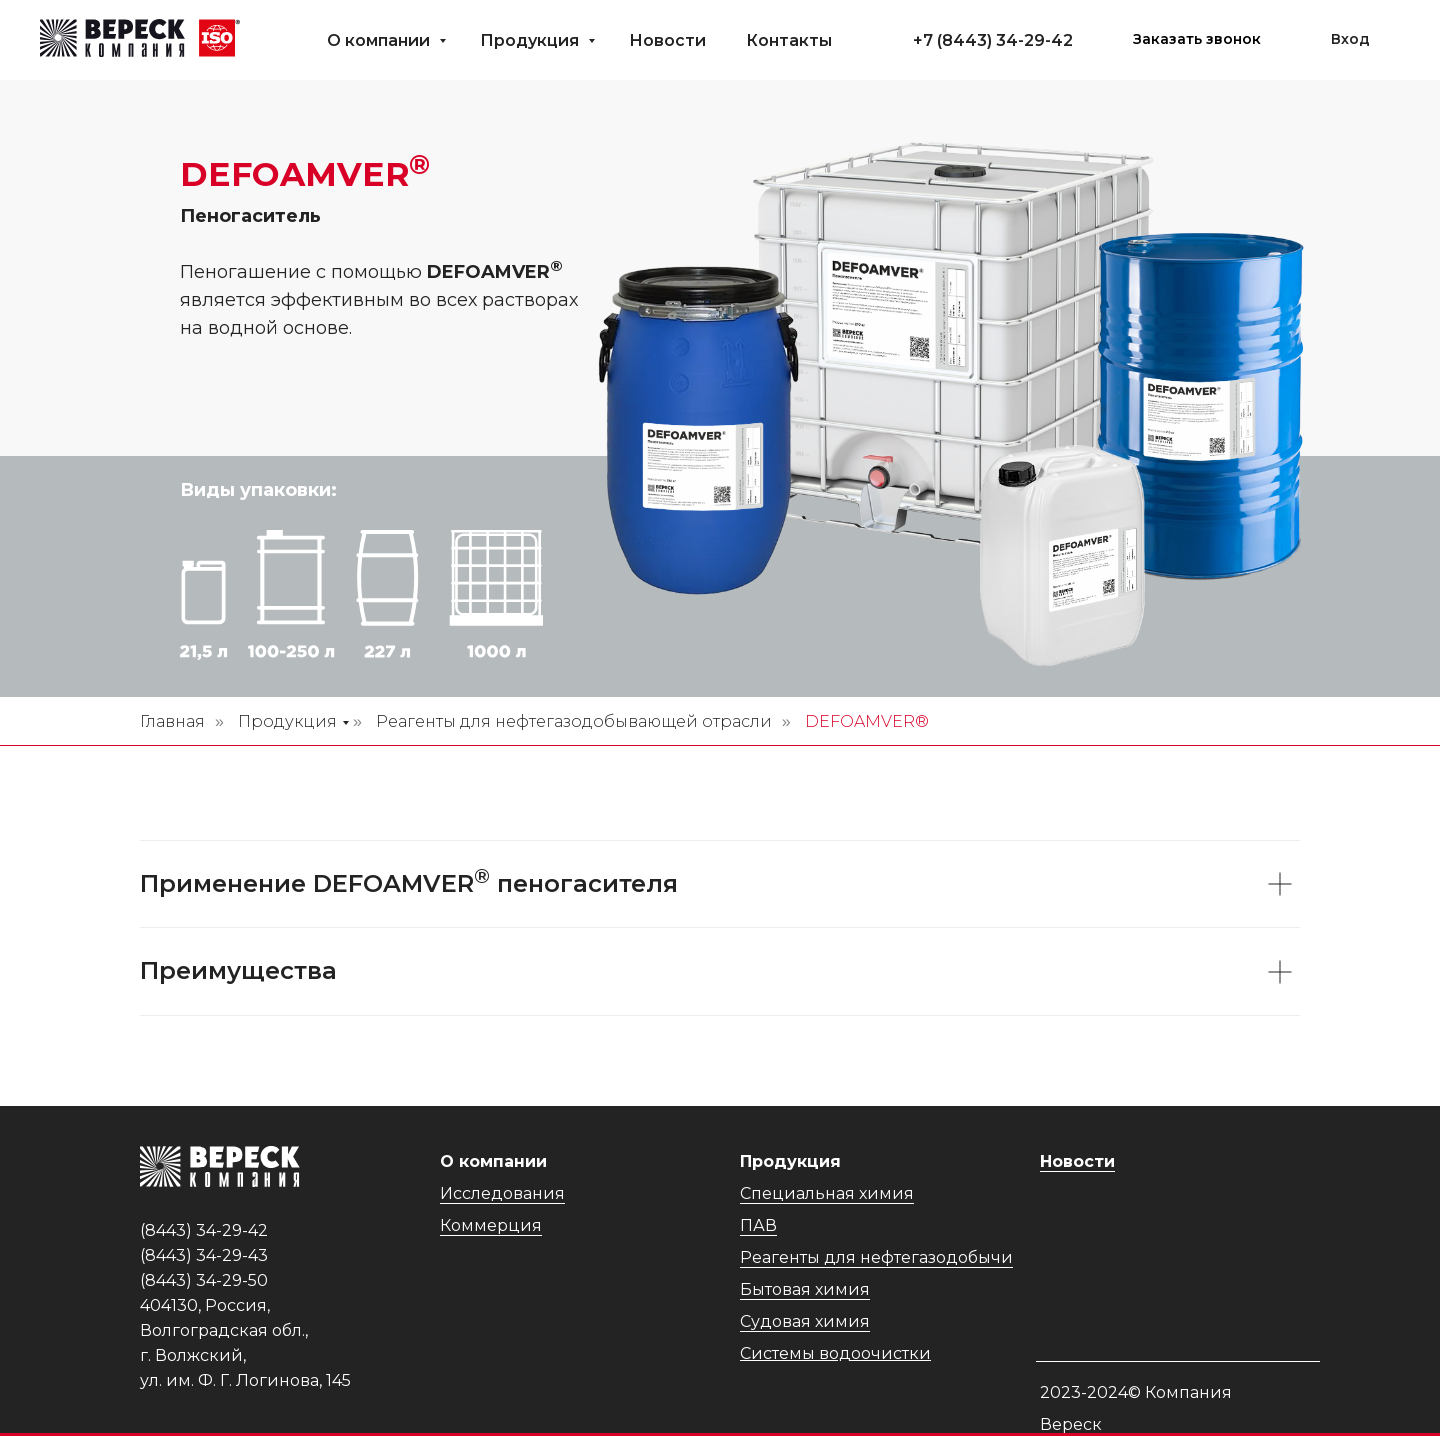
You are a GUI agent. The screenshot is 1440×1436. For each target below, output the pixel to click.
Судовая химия (805, 1321)
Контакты (789, 40)
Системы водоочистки (835, 1353)
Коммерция (491, 1225)
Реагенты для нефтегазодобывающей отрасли (574, 721)
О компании (380, 40)
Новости (667, 40)
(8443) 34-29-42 (1005, 40)
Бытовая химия (805, 1289)
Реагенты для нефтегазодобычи (876, 1257)
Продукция (531, 40)
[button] (1197, 40)
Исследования (502, 1193)
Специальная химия (827, 1193)
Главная (172, 721)
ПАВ (758, 1225)
